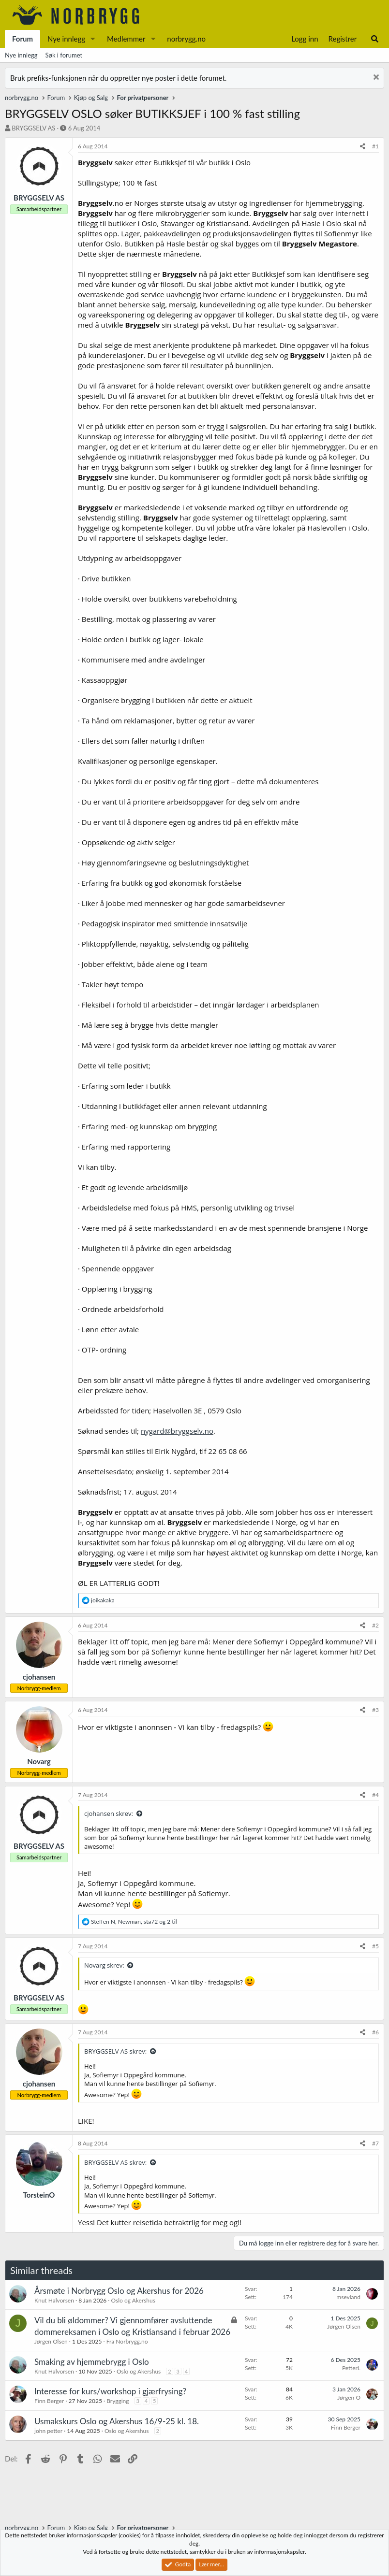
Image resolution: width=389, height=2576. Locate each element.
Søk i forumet (64, 55)
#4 (375, 1795)
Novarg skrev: (104, 1965)
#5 (375, 1946)
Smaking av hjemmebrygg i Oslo (91, 2362)
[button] (93, 39)
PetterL (351, 2368)
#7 (375, 2143)
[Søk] (374, 39)
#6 (375, 2032)
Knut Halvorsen (54, 2300)
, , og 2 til (134, 1921)
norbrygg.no (186, 38)
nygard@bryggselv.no (177, 1431)
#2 (375, 1625)
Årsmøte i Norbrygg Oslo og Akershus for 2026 (119, 2291)
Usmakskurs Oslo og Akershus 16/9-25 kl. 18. (116, 2421)
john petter (48, 2430)
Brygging (117, 2400)
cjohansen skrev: (108, 1813)
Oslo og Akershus (133, 2300)
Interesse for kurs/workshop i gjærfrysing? (110, 2391)
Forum (22, 38)
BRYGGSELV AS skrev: (115, 2051)
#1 (375, 146)
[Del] (363, 146)
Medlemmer (126, 38)
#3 (375, 1709)
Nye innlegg (66, 38)
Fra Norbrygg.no (127, 2341)
